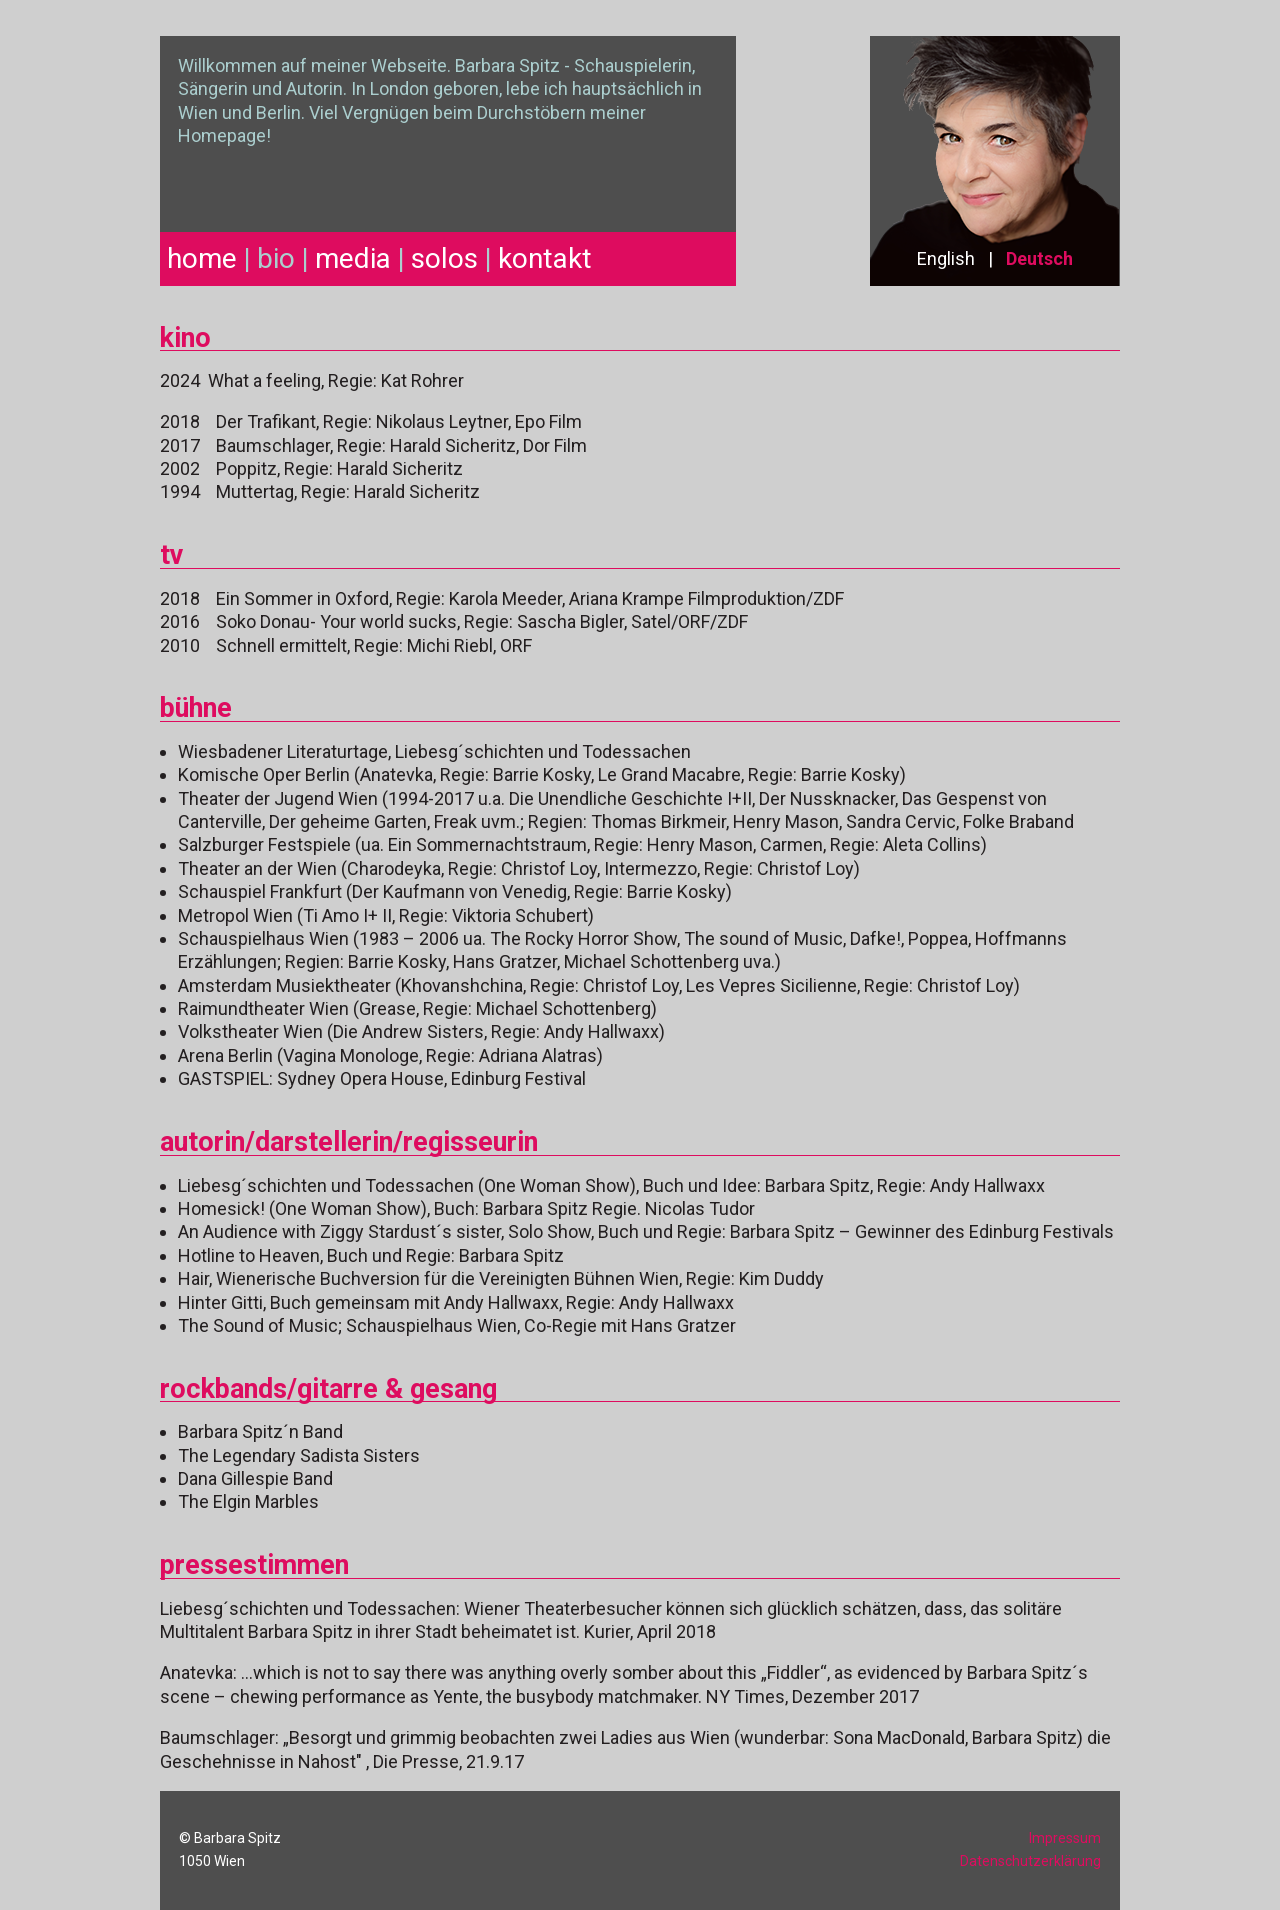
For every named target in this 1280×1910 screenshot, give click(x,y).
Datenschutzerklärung (1030, 1861)
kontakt (545, 258)
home (202, 258)
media (353, 258)
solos (444, 258)
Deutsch (1039, 258)
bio (276, 258)
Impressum (1065, 1838)
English (946, 258)
